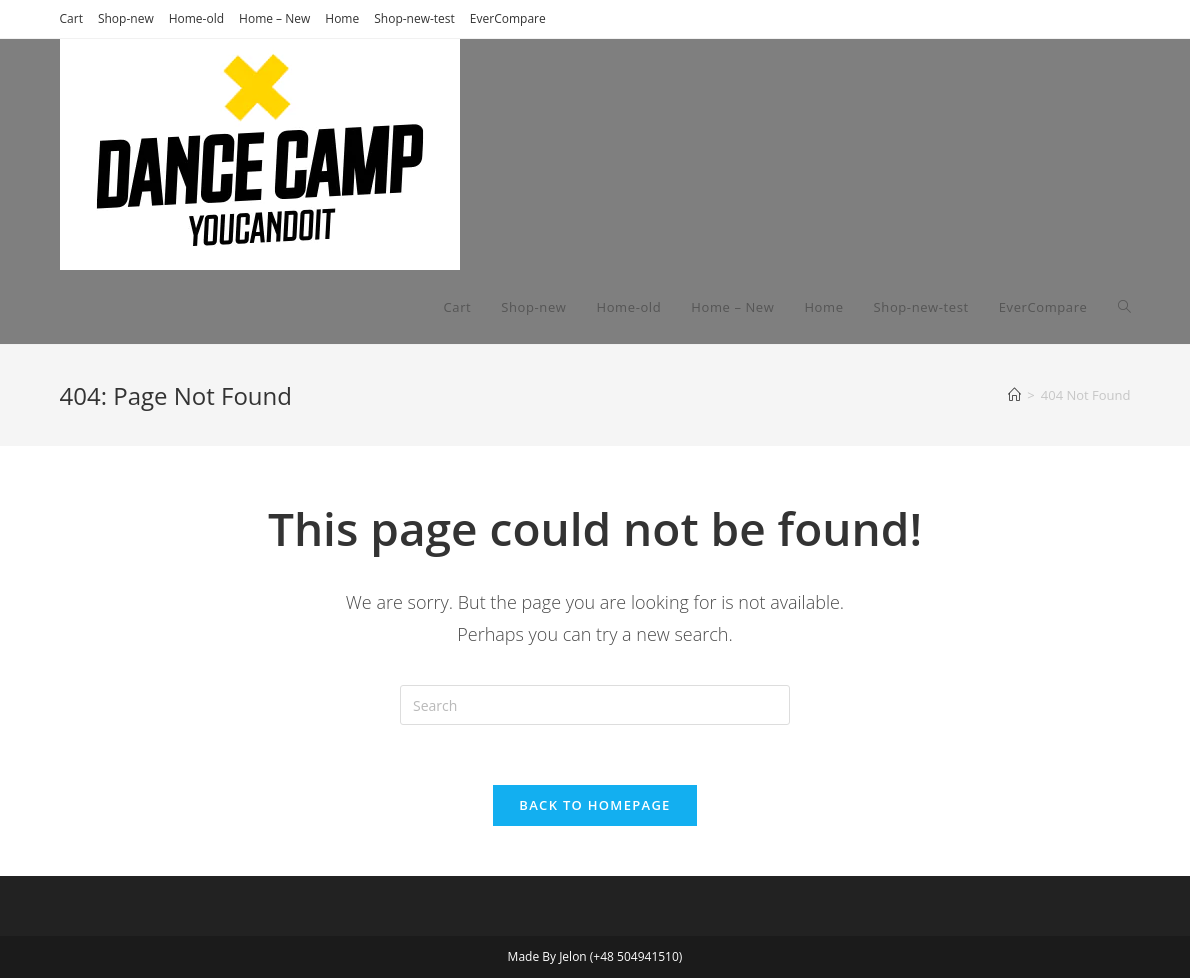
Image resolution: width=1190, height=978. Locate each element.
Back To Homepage (594, 805)
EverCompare (508, 18)
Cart (71, 18)
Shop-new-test (414, 18)
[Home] (1014, 395)
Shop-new (126, 18)
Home (342, 18)
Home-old (196, 18)
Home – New (274, 18)
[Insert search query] (595, 705)
